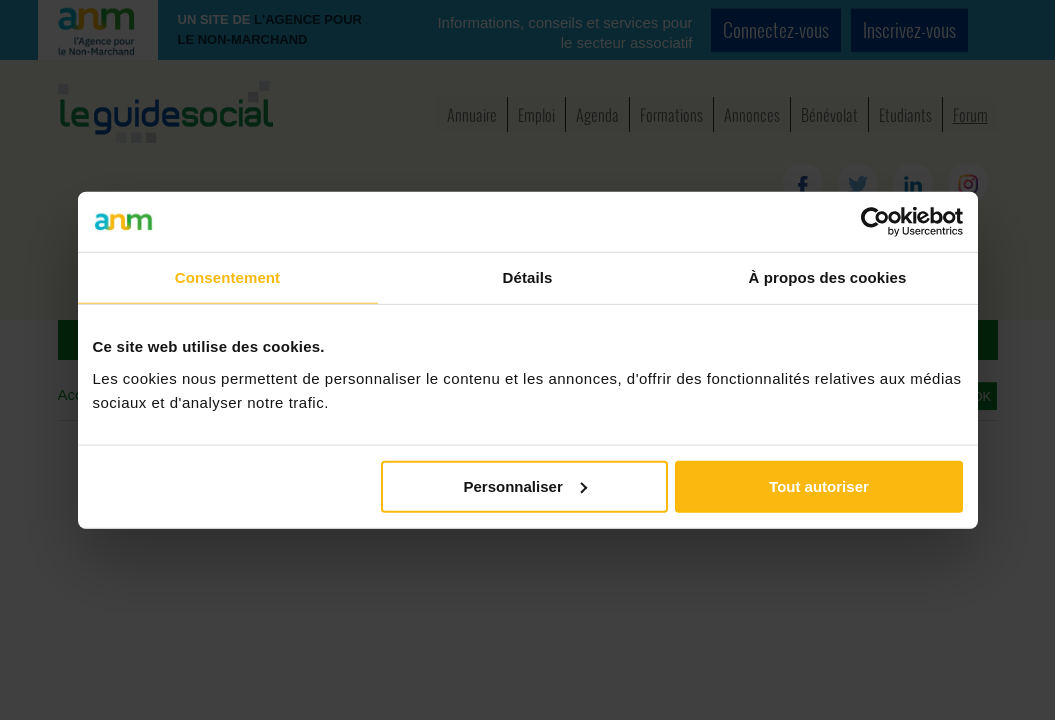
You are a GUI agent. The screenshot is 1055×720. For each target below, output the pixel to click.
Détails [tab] (528, 277)
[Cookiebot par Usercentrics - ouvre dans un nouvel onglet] (875, 222)
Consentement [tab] (227, 277)
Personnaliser (525, 485)
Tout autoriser (819, 485)
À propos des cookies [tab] (828, 277)
